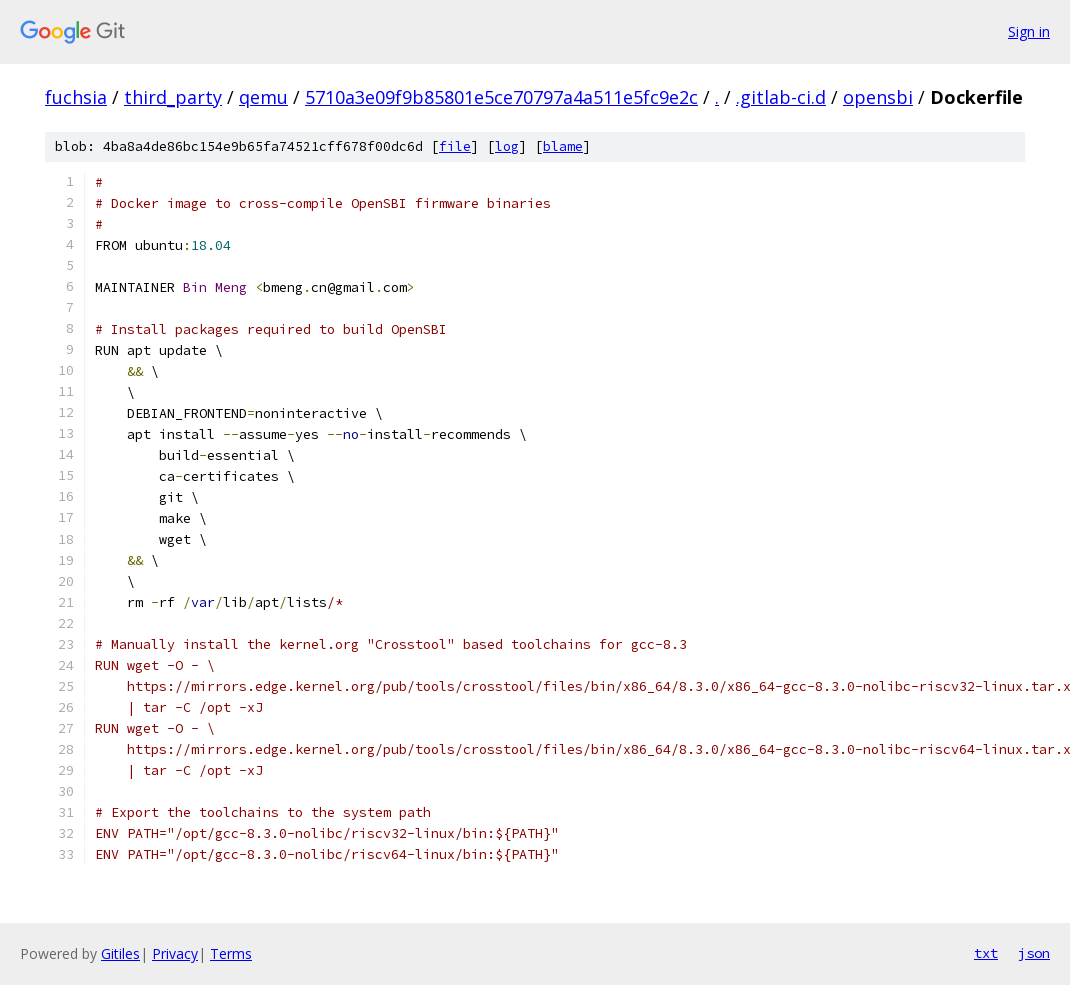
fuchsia (76, 97)
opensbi (878, 97)
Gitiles (120, 953)
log (507, 146)
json (1034, 953)
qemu (263, 97)
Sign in (1029, 31)
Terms (231, 953)
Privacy (175, 953)
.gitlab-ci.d (781, 97)
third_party (173, 97)
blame (563, 146)
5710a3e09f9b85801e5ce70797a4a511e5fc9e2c (501, 97)
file (455, 146)
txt (986, 953)
